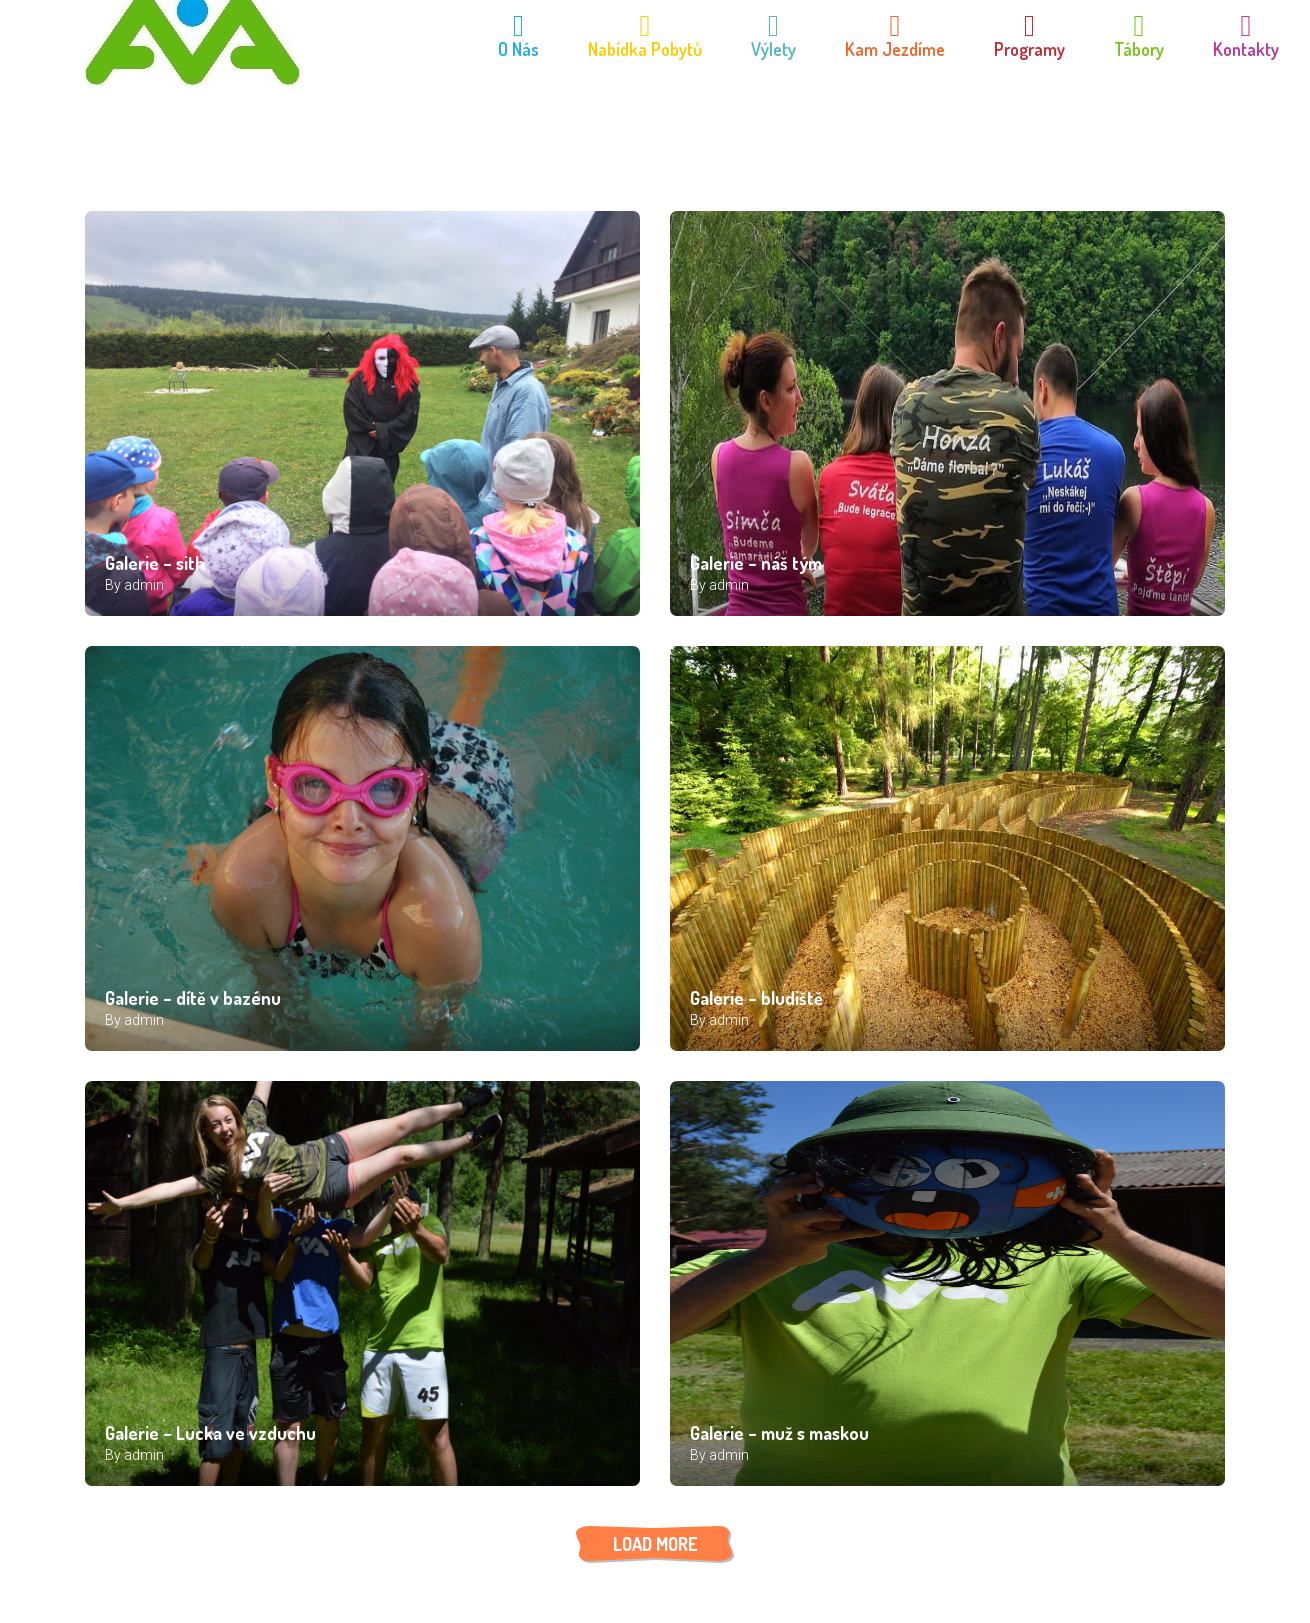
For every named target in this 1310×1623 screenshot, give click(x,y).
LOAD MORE (655, 1544)
